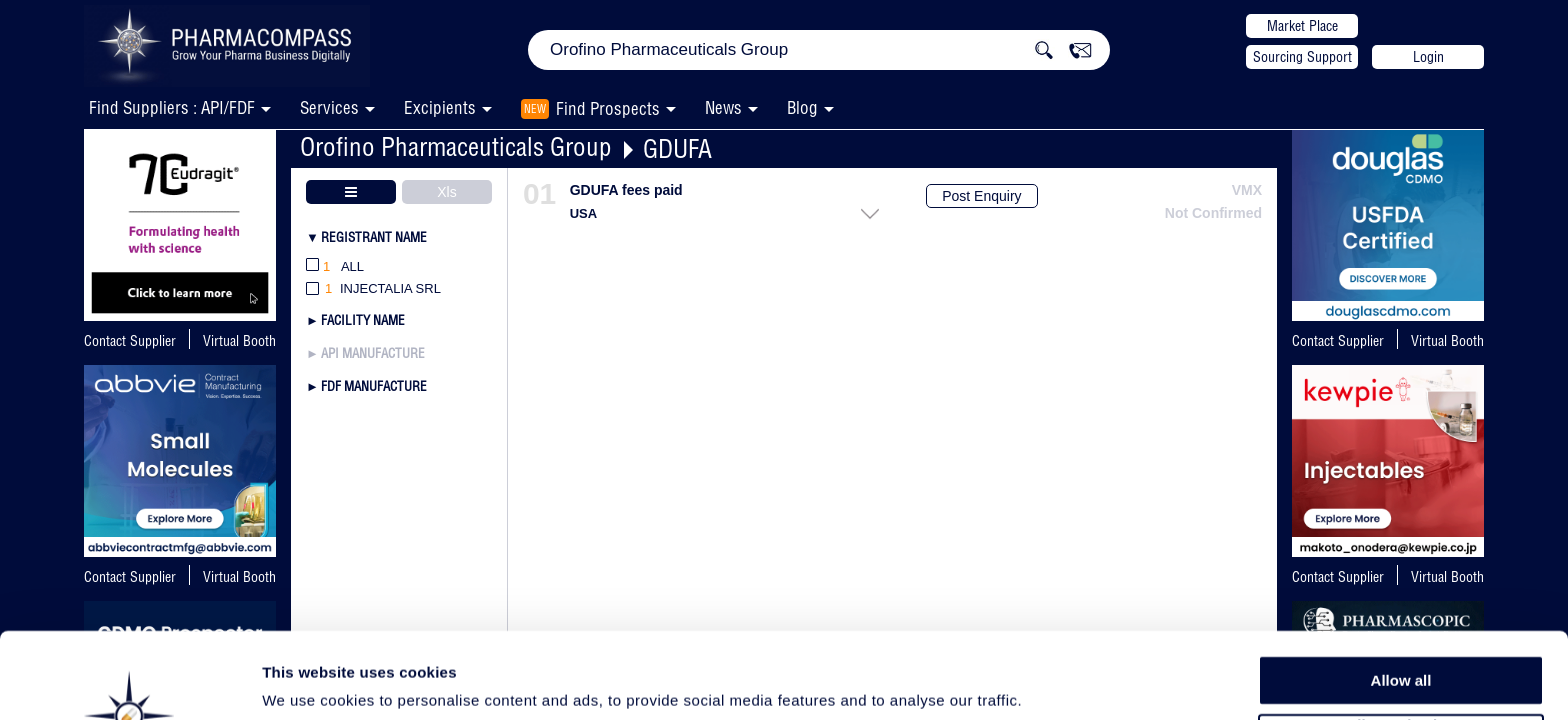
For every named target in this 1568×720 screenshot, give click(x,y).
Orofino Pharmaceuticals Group (456, 146)
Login (1428, 57)
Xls (446, 192)
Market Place (1302, 26)
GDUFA (677, 148)
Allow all (1401, 599)
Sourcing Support (1302, 57)
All (335, 267)
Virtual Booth (239, 341)
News (723, 107)
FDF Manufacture (374, 386)
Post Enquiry (981, 196)
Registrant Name (374, 237)
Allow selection (1400, 645)
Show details (1049, 681)
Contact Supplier (130, 341)
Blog (802, 107)
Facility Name (363, 320)
